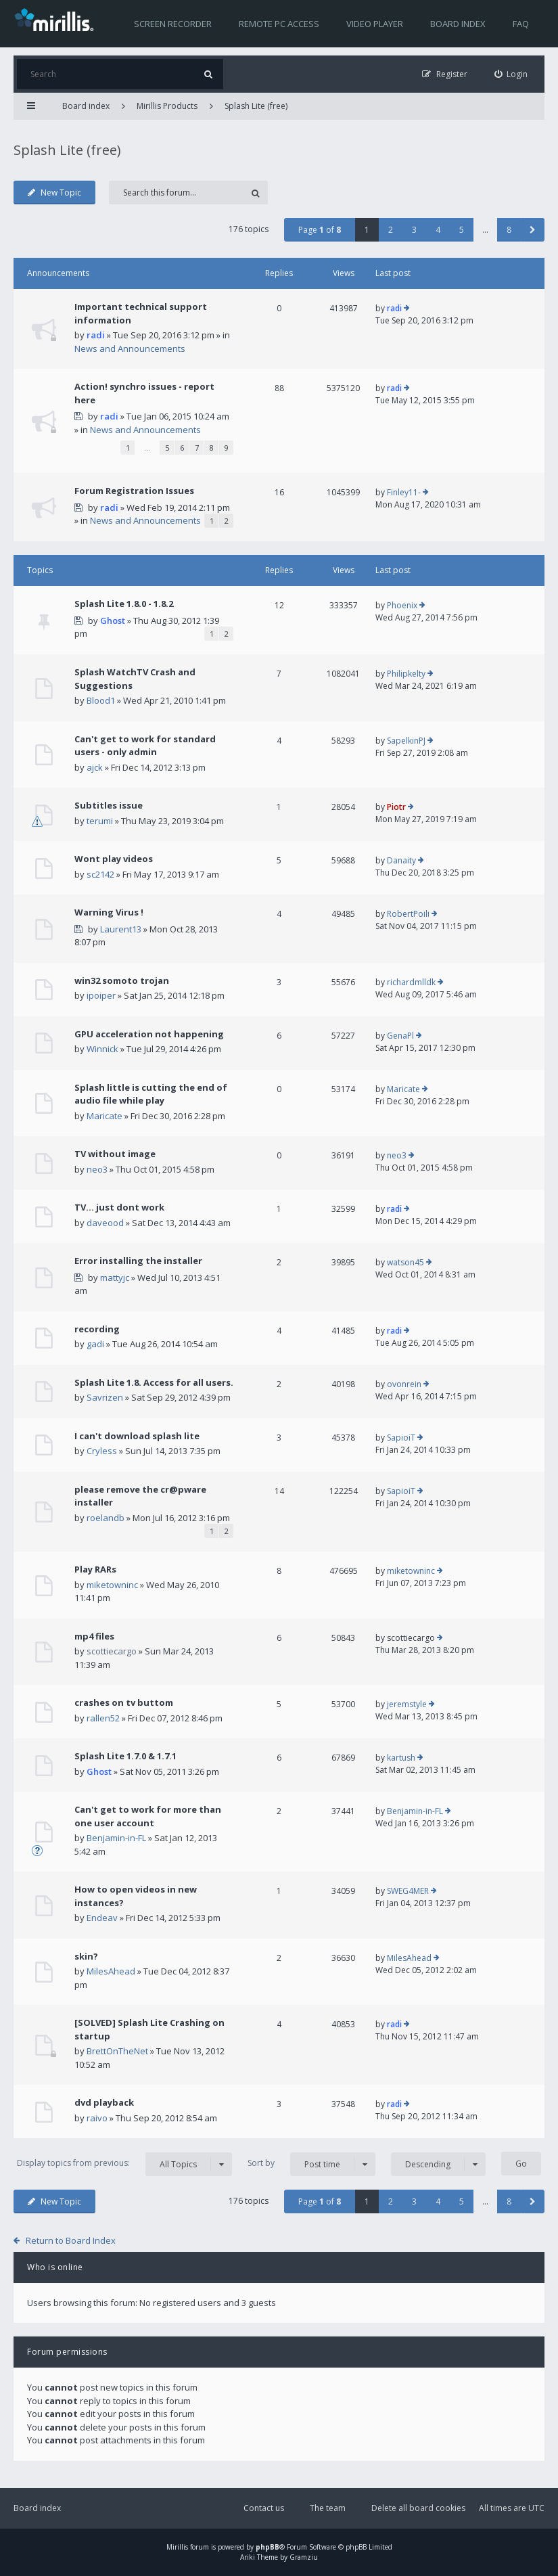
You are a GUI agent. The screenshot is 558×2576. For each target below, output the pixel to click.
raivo (97, 2118)
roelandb (105, 1518)
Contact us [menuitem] (263, 2508)
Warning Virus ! (108, 912)
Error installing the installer (138, 1261)
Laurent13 (120, 929)
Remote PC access (279, 24)
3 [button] (414, 229)
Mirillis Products (167, 106)
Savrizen (105, 1397)
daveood (105, 1223)
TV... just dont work (119, 1207)
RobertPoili (408, 914)
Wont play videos (113, 859)
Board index (458, 24)
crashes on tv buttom (123, 1702)
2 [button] (390, 229)
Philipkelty (406, 673)
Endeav (102, 1918)
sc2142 (100, 874)
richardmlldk (411, 982)
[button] (532, 230)
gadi (95, 1344)
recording (97, 1329)
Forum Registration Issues (134, 490)
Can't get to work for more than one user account (147, 1816)
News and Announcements (129, 348)
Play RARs (95, 1569)
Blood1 (101, 700)
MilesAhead (111, 1971)
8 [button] (509, 229)
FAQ (521, 24)
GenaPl (400, 1035)
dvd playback (104, 2102)
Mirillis (177, 2547)
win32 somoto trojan (121, 980)
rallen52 (103, 1718)
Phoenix (402, 605)
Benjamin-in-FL (116, 1838)
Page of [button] (319, 229)
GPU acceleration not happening (149, 1034)
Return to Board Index (71, 2240)
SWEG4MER (408, 1891)
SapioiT (401, 1437)
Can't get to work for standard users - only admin (145, 746)
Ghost (112, 620)
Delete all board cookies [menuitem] (418, 2508)
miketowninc (112, 1585)
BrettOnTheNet (117, 2051)
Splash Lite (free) (256, 106)
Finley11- (404, 492)
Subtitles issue (108, 805)
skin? (86, 1956)
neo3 (97, 1169)
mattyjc (114, 1277)
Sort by (311, 2164)
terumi (100, 821)
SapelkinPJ (406, 740)
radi (96, 335)
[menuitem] (511, 74)
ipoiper (101, 995)
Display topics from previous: (124, 2164)
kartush (401, 1757)
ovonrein (404, 1384)
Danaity (401, 860)
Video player (374, 24)
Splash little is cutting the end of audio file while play (150, 1094)
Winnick (102, 1049)
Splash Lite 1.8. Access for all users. (153, 1382)
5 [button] (461, 229)
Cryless (102, 1451)
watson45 (405, 1262)
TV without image (115, 1154)
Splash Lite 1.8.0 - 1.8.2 (123, 603)
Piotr (396, 807)
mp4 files (94, 1636)
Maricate (104, 1116)
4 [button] (438, 229)
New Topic (54, 192)
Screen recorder (173, 24)
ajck (95, 767)
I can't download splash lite (137, 1436)
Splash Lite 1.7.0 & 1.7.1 (125, 1756)
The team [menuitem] (328, 2508)
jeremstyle (407, 1704)
